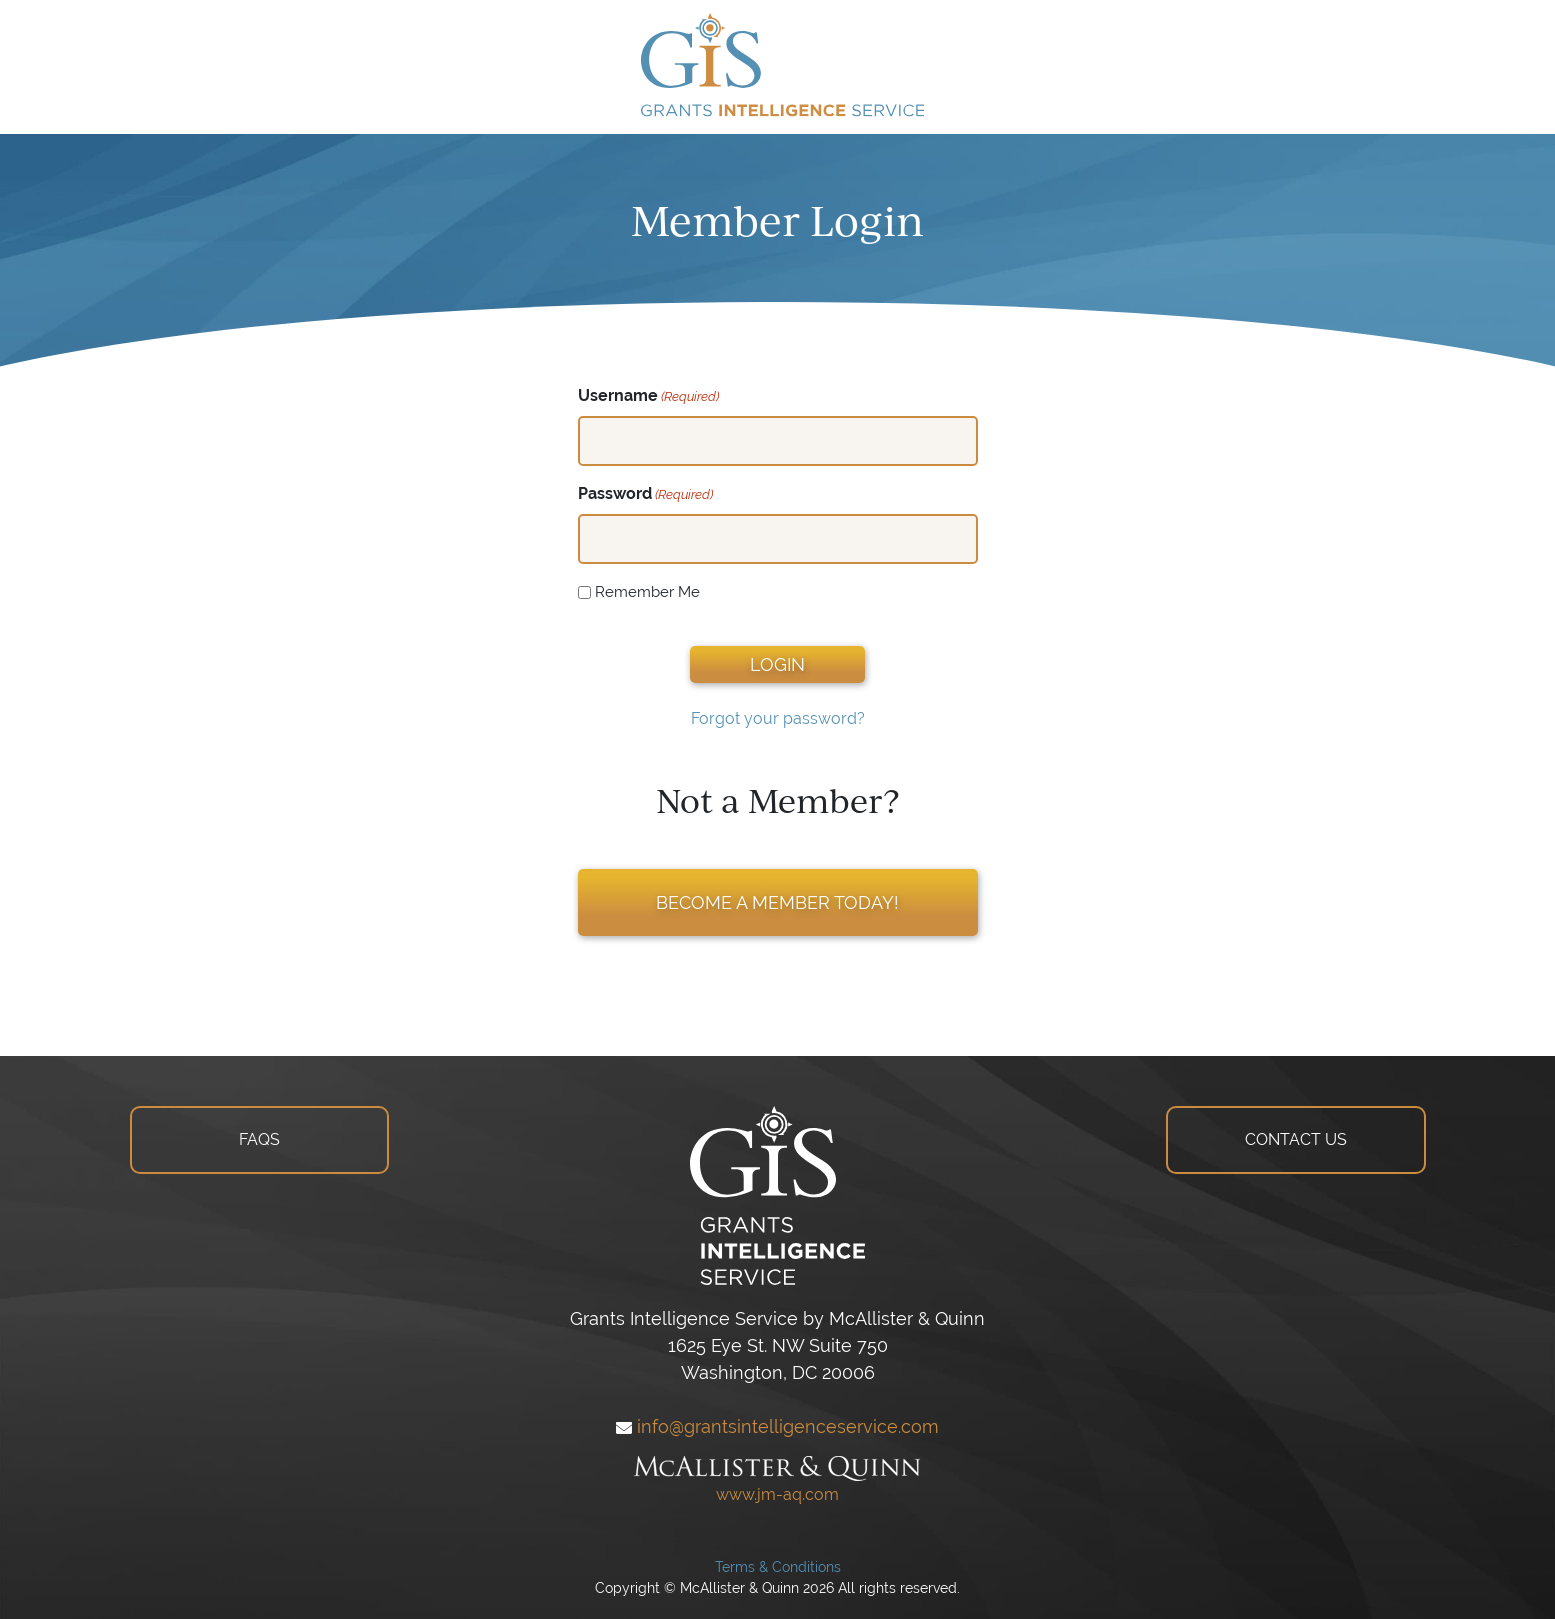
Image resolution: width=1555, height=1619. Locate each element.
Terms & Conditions (778, 1567)
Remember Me (647, 591)
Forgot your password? (778, 718)
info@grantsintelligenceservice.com (777, 1426)
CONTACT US (1296, 1139)
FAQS (259, 1139)
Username (648, 396)
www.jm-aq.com (777, 1494)
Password (645, 494)
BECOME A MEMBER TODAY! (777, 902)
